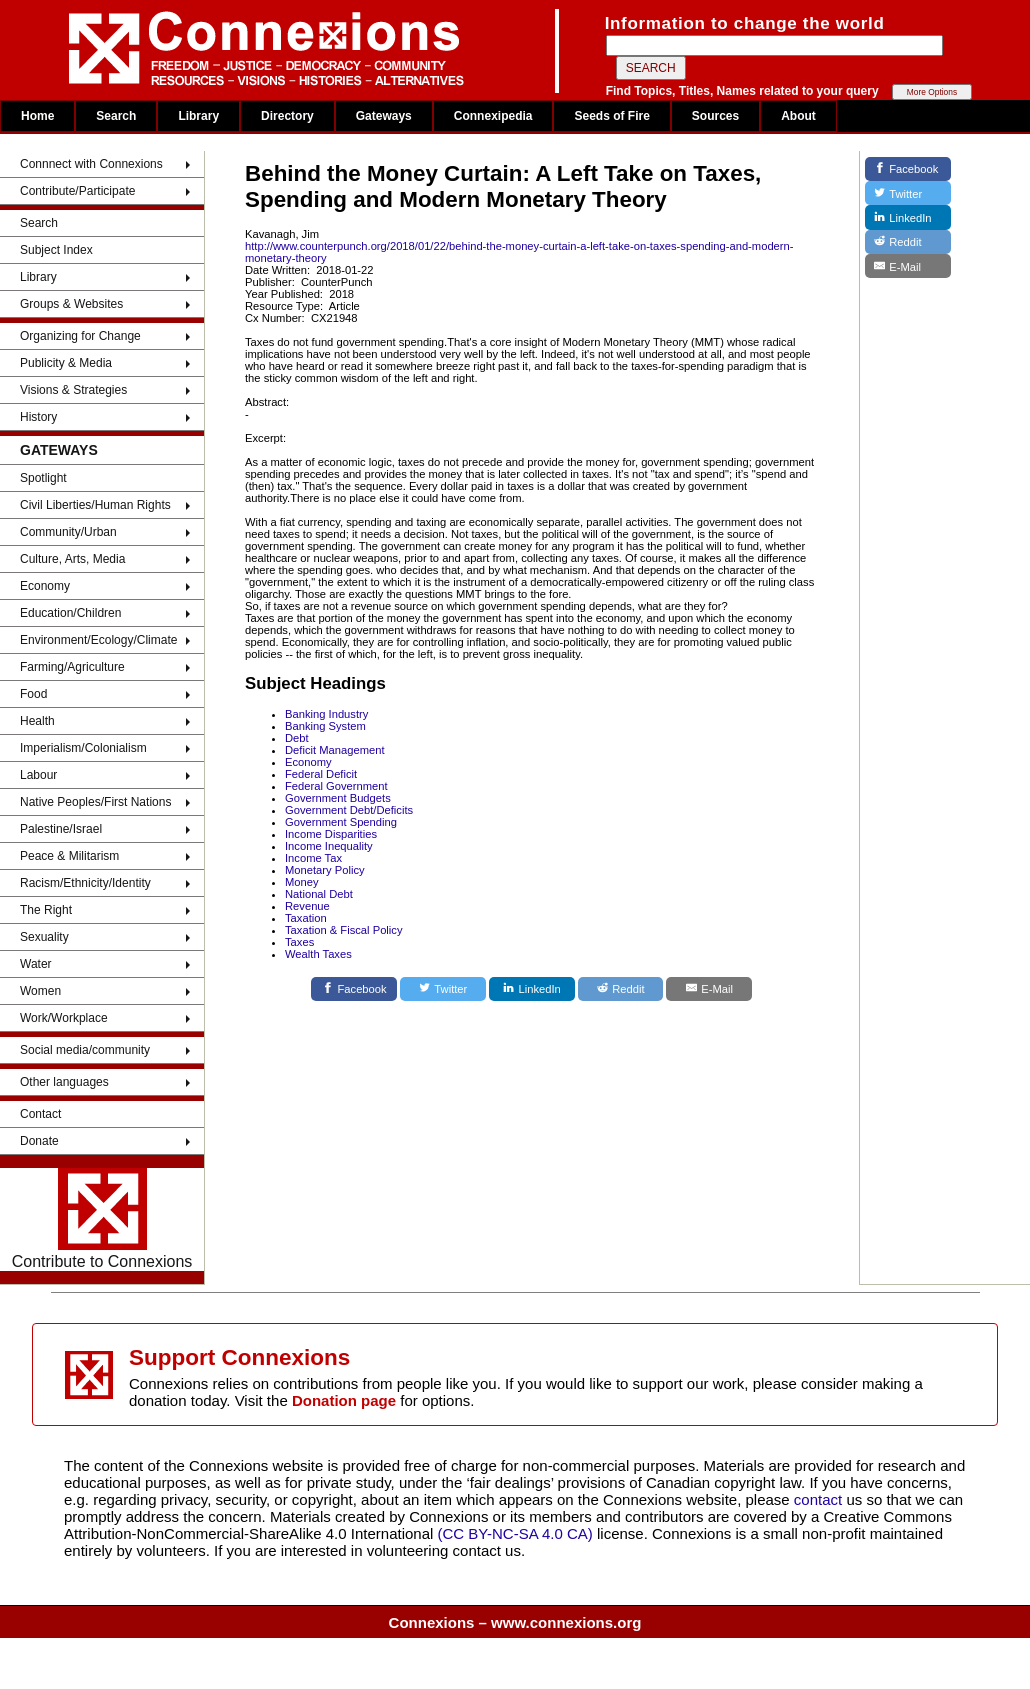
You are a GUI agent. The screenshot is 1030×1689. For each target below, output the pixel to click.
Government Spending (341, 822)
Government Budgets (338, 798)
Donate (39, 1141)
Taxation (306, 918)
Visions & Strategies (73, 390)
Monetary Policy (325, 870)
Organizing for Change (80, 336)
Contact (40, 1114)
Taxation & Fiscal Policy (344, 930)
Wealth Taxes (318, 954)
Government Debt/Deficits (349, 810)
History (38, 417)
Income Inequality (329, 846)
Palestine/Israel (61, 829)
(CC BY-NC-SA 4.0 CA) (515, 1533)
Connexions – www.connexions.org (515, 1622)
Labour (38, 775)
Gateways (384, 116)
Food (33, 694)
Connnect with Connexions (91, 164)
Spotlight (43, 478)
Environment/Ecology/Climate (98, 640)
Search (116, 116)
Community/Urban (68, 532)
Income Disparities (331, 834)
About (798, 116)
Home (37, 116)
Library (198, 116)
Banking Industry (326, 714)
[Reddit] (621, 989)
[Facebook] (354, 989)
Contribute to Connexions (102, 1219)
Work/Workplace (64, 1018)
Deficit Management (335, 750)
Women (40, 991)
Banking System (325, 726)
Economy (45, 586)
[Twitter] (443, 989)
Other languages (64, 1082)
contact (820, 1499)
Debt (297, 738)
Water (36, 964)
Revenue (307, 906)
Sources (715, 116)
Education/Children (70, 613)
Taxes (299, 942)
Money (302, 882)
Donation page (344, 1400)
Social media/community (85, 1050)
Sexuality (44, 937)
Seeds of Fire (611, 116)
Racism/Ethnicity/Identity (85, 883)
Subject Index (56, 250)
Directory (287, 116)
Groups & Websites (71, 304)
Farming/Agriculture (72, 667)
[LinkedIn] (532, 989)
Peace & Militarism (69, 856)
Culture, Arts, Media (72, 559)
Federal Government (336, 786)
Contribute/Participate (77, 191)
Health (37, 721)
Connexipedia (493, 116)
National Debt (319, 894)
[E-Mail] (709, 989)
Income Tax (313, 858)
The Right (46, 910)
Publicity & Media (66, 363)
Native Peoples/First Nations (95, 802)
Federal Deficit (321, 774)
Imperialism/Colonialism (83, 748)
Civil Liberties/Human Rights (95, 505)
